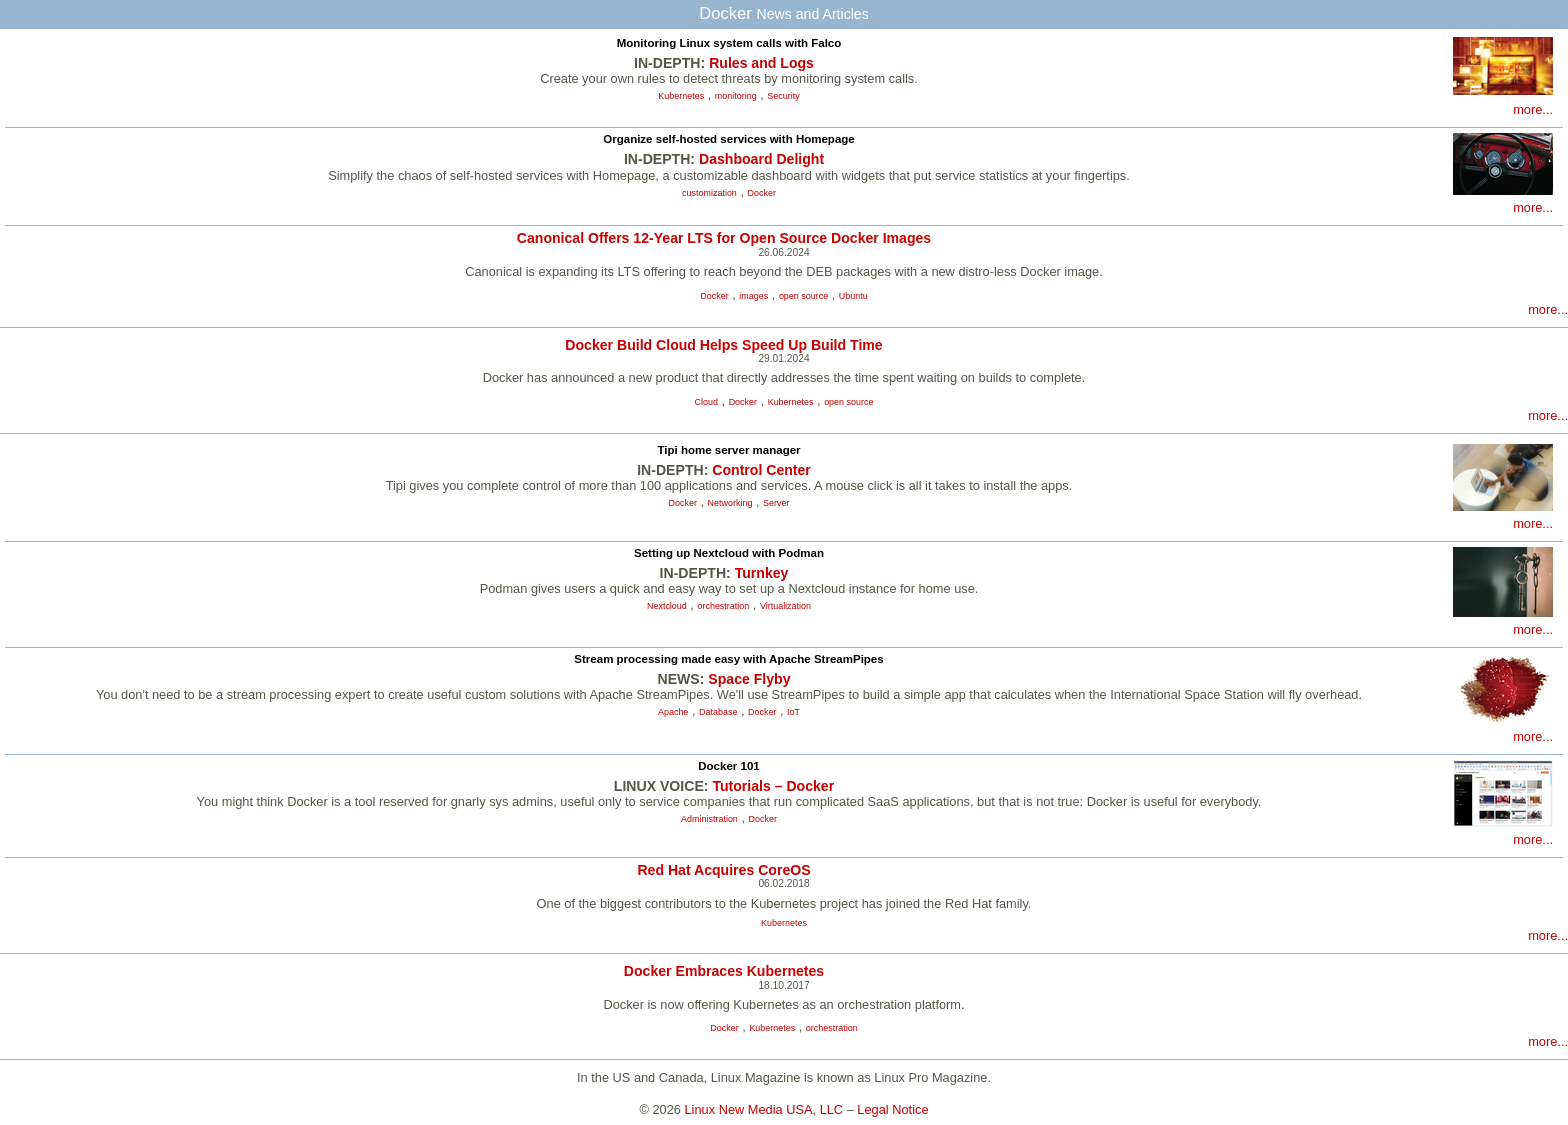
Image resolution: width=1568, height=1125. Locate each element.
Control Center (761, 470)
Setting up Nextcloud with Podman (729, 553)
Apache (673, 712)
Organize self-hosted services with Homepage (729, 139)
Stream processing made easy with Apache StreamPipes (728, 659)
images (753, 296)
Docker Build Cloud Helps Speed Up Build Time (723, 345)
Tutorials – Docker (773, 786)
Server (776, 503)
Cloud (706, 402)
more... (1533, 109)
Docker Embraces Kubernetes (724, 971)
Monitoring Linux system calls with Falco (729, 43)
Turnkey (762, 573)
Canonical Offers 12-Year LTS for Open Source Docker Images (724, 238)
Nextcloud (667, 606)
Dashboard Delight (761, 159)
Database (718, 712)
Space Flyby (749, 679)
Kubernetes (681, 96)
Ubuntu (853, 296)
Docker (762, 193)
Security (783, 96)
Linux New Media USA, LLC (764, 1109)
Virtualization (785, 606)
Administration (709, 819)
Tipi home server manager (728, 450)
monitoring (736, 96)
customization (709, 193)
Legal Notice (892, 1109)
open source (803, 296)
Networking (730, 503)
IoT (793, 712)
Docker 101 (728, 766)
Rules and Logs (761, 63)
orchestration (723, 606)
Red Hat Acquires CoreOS (723, 870)
